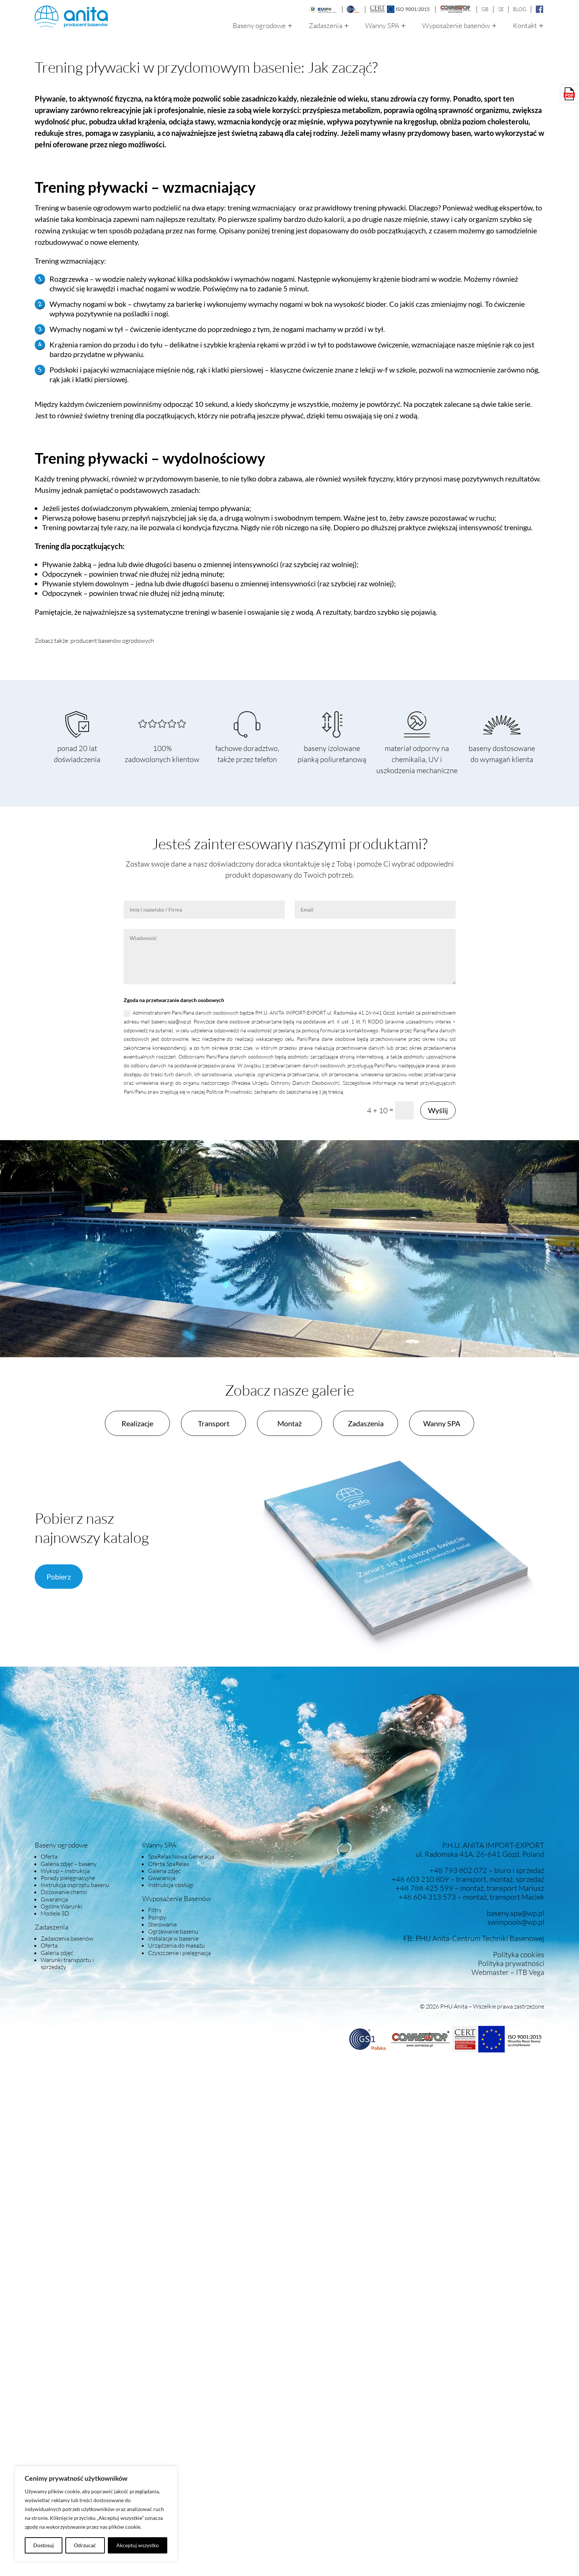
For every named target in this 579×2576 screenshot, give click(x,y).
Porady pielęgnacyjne (68, 1878)
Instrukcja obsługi (170, 1885)
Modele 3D (55, 1913)
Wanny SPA (382, 26)
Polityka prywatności (511, 1963)
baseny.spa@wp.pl (515, 1913)
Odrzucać (85, 2545)
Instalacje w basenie (173, 1938)
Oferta (49, 1856)
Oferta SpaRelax (168, 1863)
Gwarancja (54, 1899)
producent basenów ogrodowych (112, 640)
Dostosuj (43, 2545)
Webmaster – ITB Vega (508, 1972)
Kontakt (525, 26)
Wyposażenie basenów (456, 26)
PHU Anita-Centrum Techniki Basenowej (479, 1938)
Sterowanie (162, 1924)
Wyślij (438, 1110)
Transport (213, 1423)
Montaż (289, 1423)
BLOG (519, 9)
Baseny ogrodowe (259, 26)
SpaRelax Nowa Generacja (181, 1856)
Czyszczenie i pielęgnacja (179, 1952)
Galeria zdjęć (57, 1952)
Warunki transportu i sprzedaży (67, 1963)
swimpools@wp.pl (515, 1922)
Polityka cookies (518, 1954)
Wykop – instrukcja (65, 1870)
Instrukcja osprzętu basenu (75, 1885)
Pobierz (59, 1576)
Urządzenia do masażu (176, 1945)
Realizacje (137, 1423)
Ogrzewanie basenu (173, 1931)
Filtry (155, 1910)
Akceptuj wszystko (137, 2545)
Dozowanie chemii (64, 1892)
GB (485, 9)
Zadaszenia (325, 26)
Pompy (157, 1917)
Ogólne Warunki (61, 1906)
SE (501, 9)
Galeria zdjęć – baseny (69, 1863)
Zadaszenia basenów (67, 1938)
